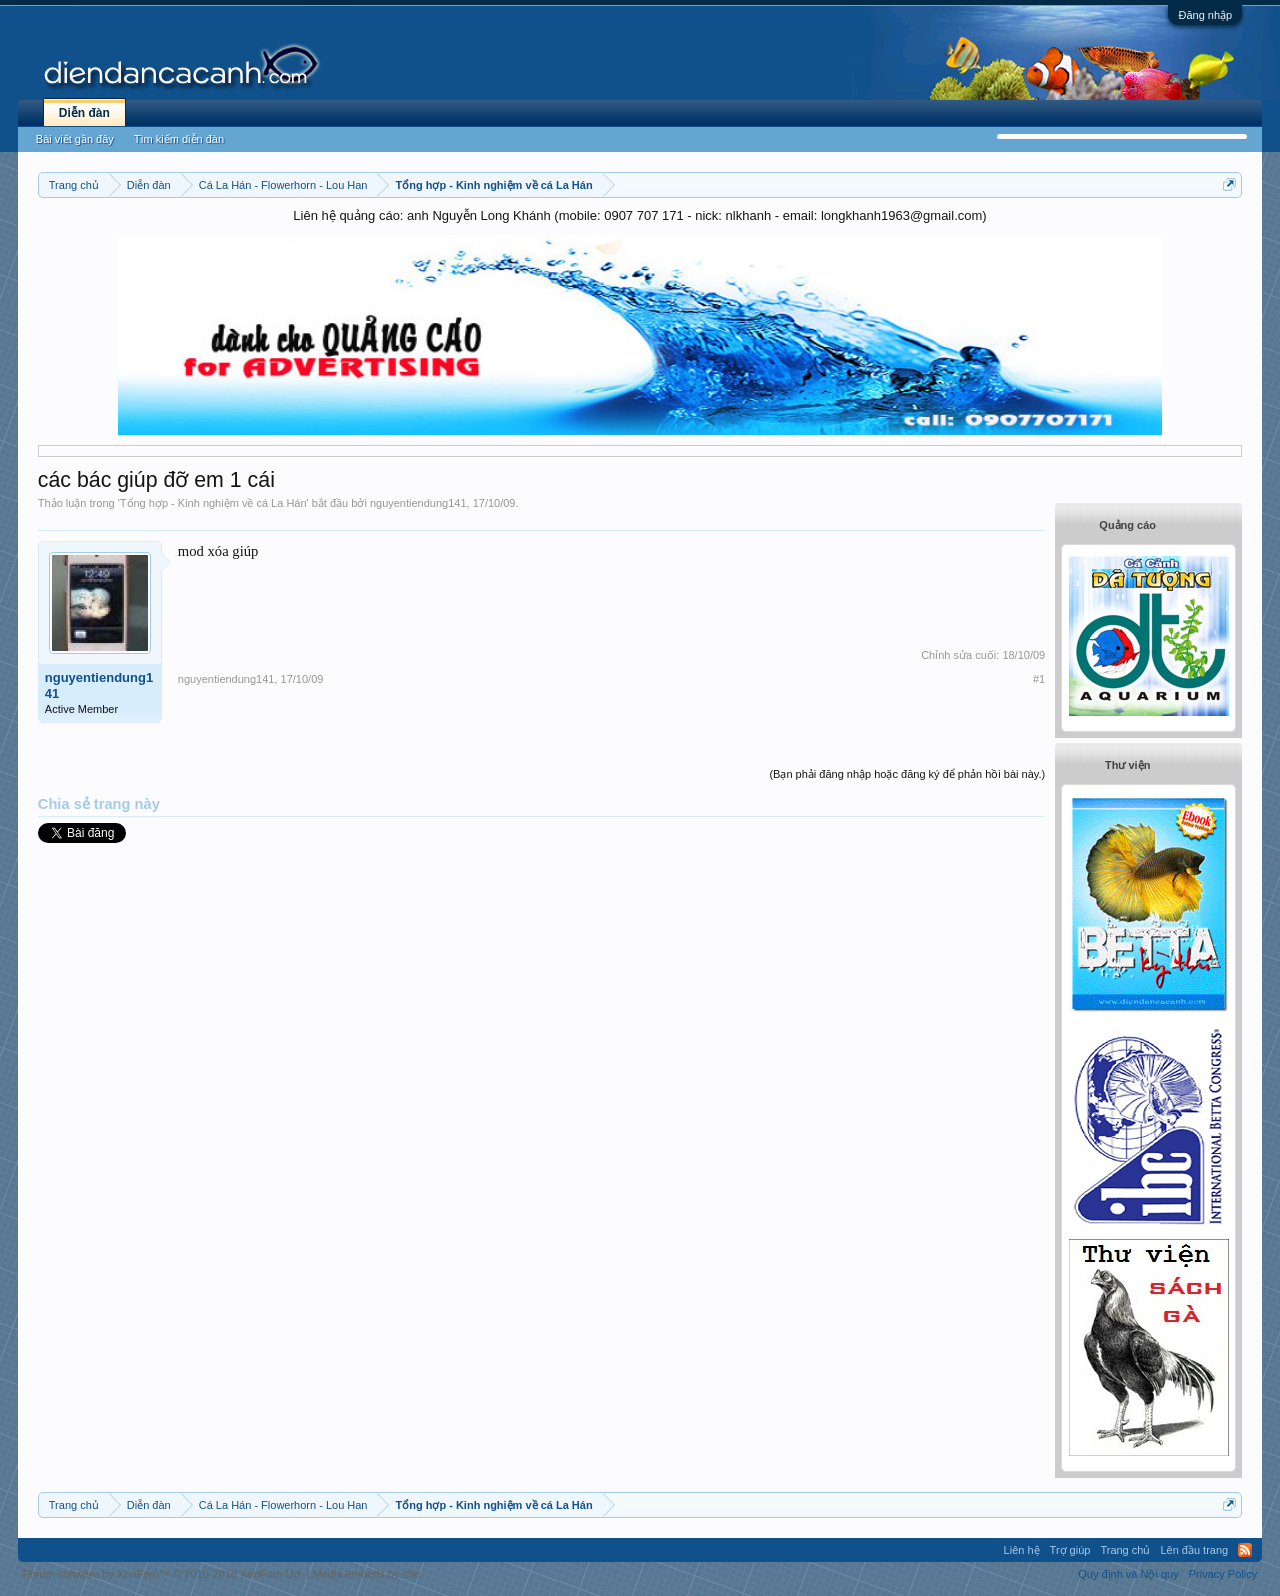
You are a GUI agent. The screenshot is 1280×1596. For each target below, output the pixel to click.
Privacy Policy (1223, 1574)
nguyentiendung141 (418, 503)
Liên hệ (1022, 1550)
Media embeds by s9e (367, 1574)
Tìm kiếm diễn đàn (179, 139)
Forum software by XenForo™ (163, 1574)
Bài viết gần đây (75, 139)
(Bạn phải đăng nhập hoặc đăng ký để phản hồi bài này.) (907, 774)
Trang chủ (1125, 1550)
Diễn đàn (84, 113)
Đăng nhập (1205, 15)
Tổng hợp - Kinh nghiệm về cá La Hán (213, 503)
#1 (1039, 679)
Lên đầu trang (1194, 1550)
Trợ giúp (1070, 1550)
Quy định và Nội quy (1128, 1574)
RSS (1245, 1550)
